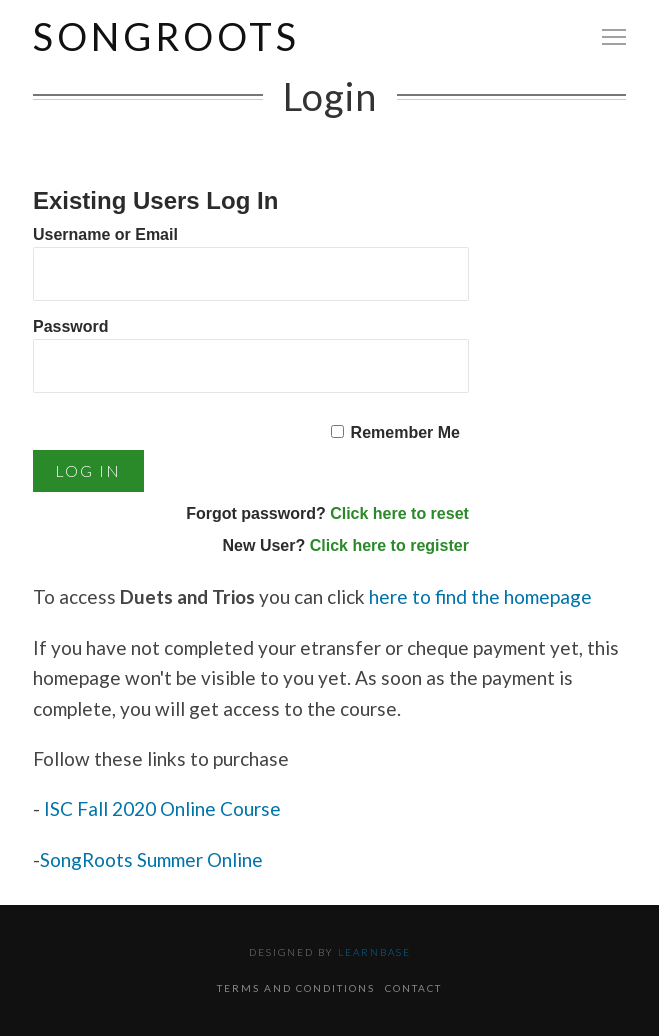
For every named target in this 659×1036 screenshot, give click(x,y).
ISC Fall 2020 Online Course (164, 808)
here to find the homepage (480, 596)
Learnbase (374, 952)
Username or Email (105, 234)
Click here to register (389, 545)
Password (71, 326)
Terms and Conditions (296, 988)
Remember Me (405, 432)
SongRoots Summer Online (151, 859)
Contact (413, 988)
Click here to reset (399, 513)
